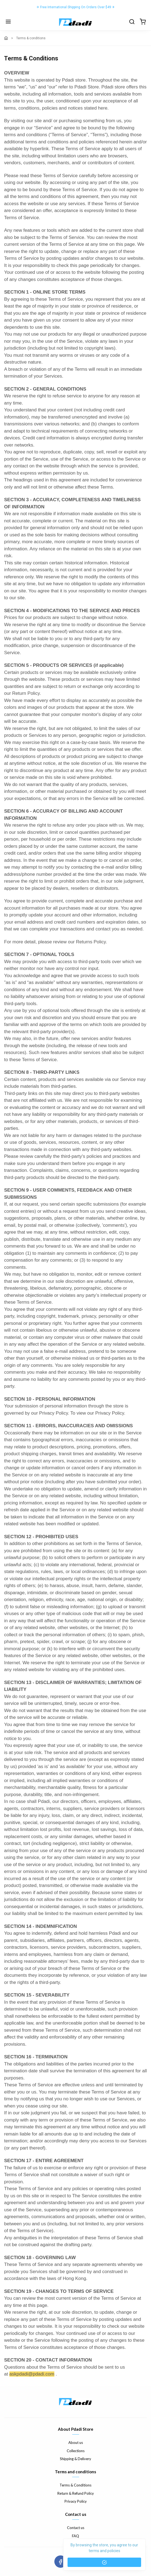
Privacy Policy (76, 2501)
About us (75, 2442)
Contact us (75, 2527)
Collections (76, 2451)
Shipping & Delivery (75, 2459)
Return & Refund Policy (75, 2493)
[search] (132, 22)
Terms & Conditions (75, 2485)
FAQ (75, 2536)
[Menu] (8, 22)
